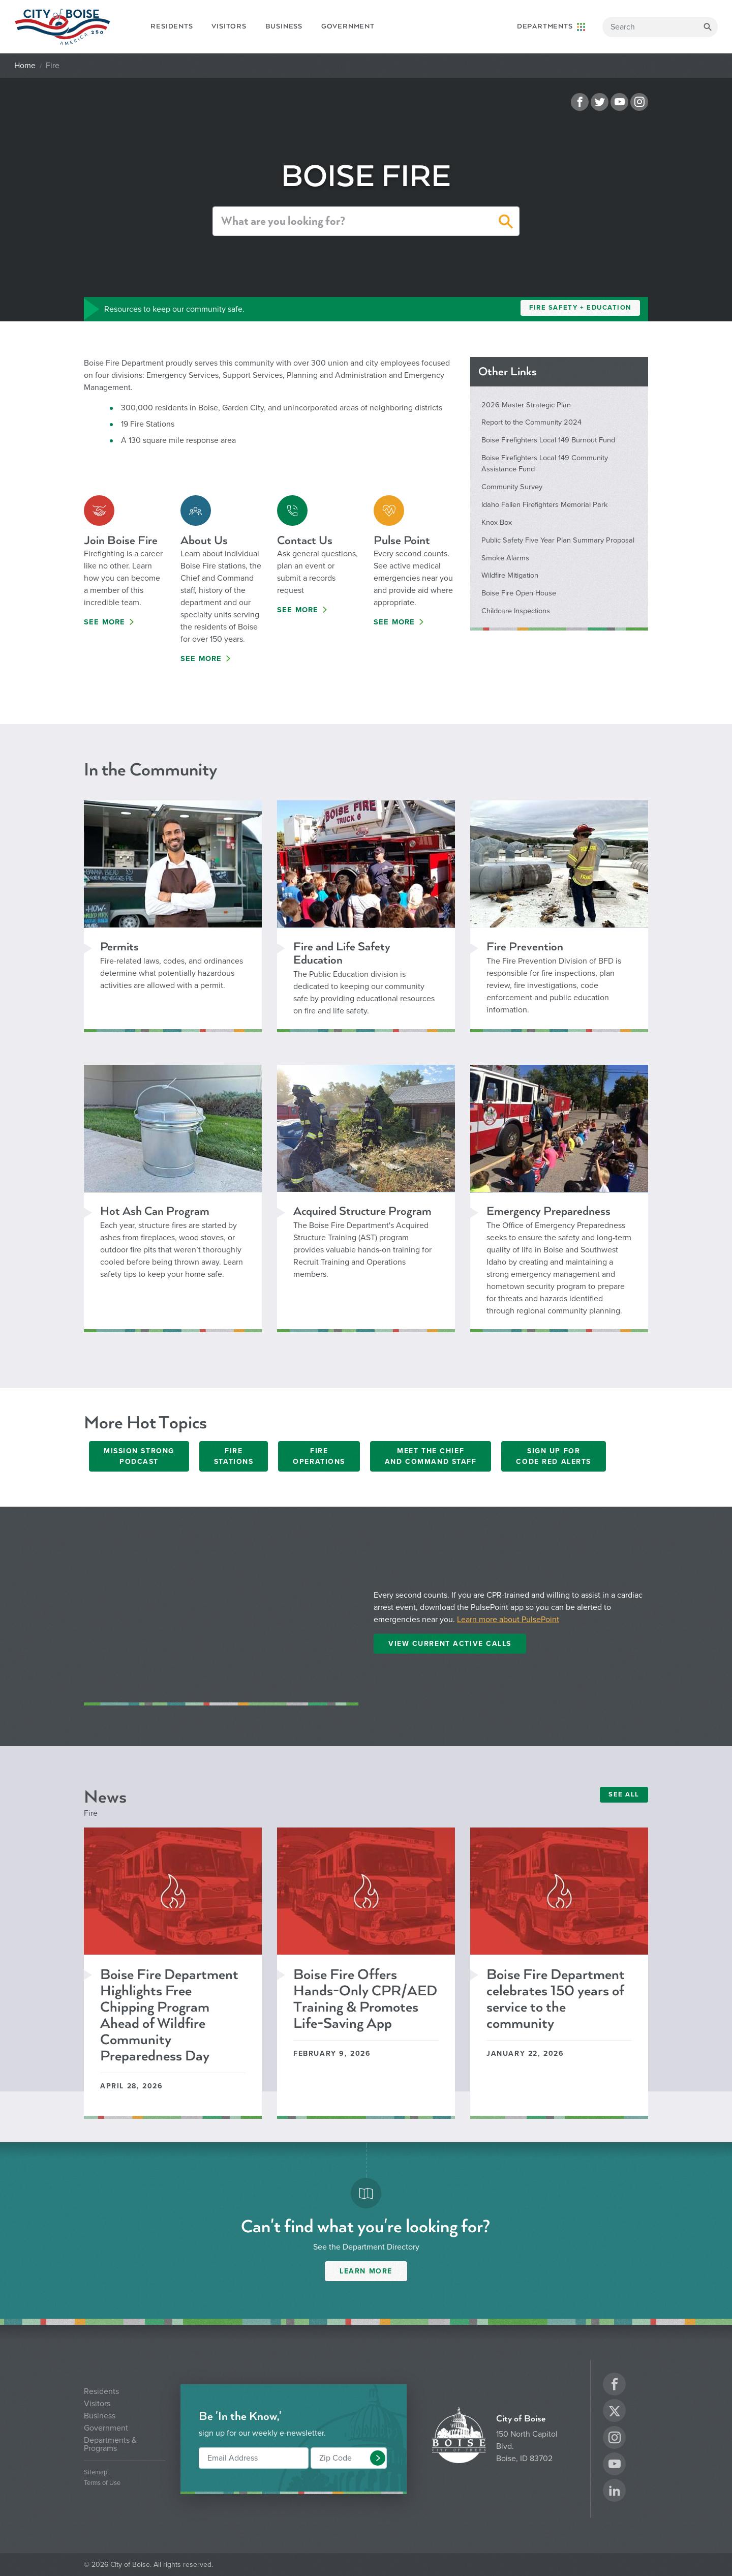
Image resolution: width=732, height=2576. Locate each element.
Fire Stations (233, 1456)
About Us (204, 540)
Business (283, 26)
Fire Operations (319, 1456)
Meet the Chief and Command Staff (431, 1456)
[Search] (660, 27)
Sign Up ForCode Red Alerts (553, 1456)
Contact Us (304, 540)
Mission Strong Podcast (139, 1456)
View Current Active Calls (449, 1643)
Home (25, 66)
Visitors (228, 26)
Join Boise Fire (121, 540)
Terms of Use (102, 2483)
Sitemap (95, 2472)
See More (105, 622)
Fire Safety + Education (580, 308)
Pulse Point (402, 540)
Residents (171, 26)
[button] (506, 223)
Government (348, 26)
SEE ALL (623, 1794)
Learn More (366, 2271)
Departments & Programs (110, 2444)
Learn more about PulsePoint (508, 1619)
